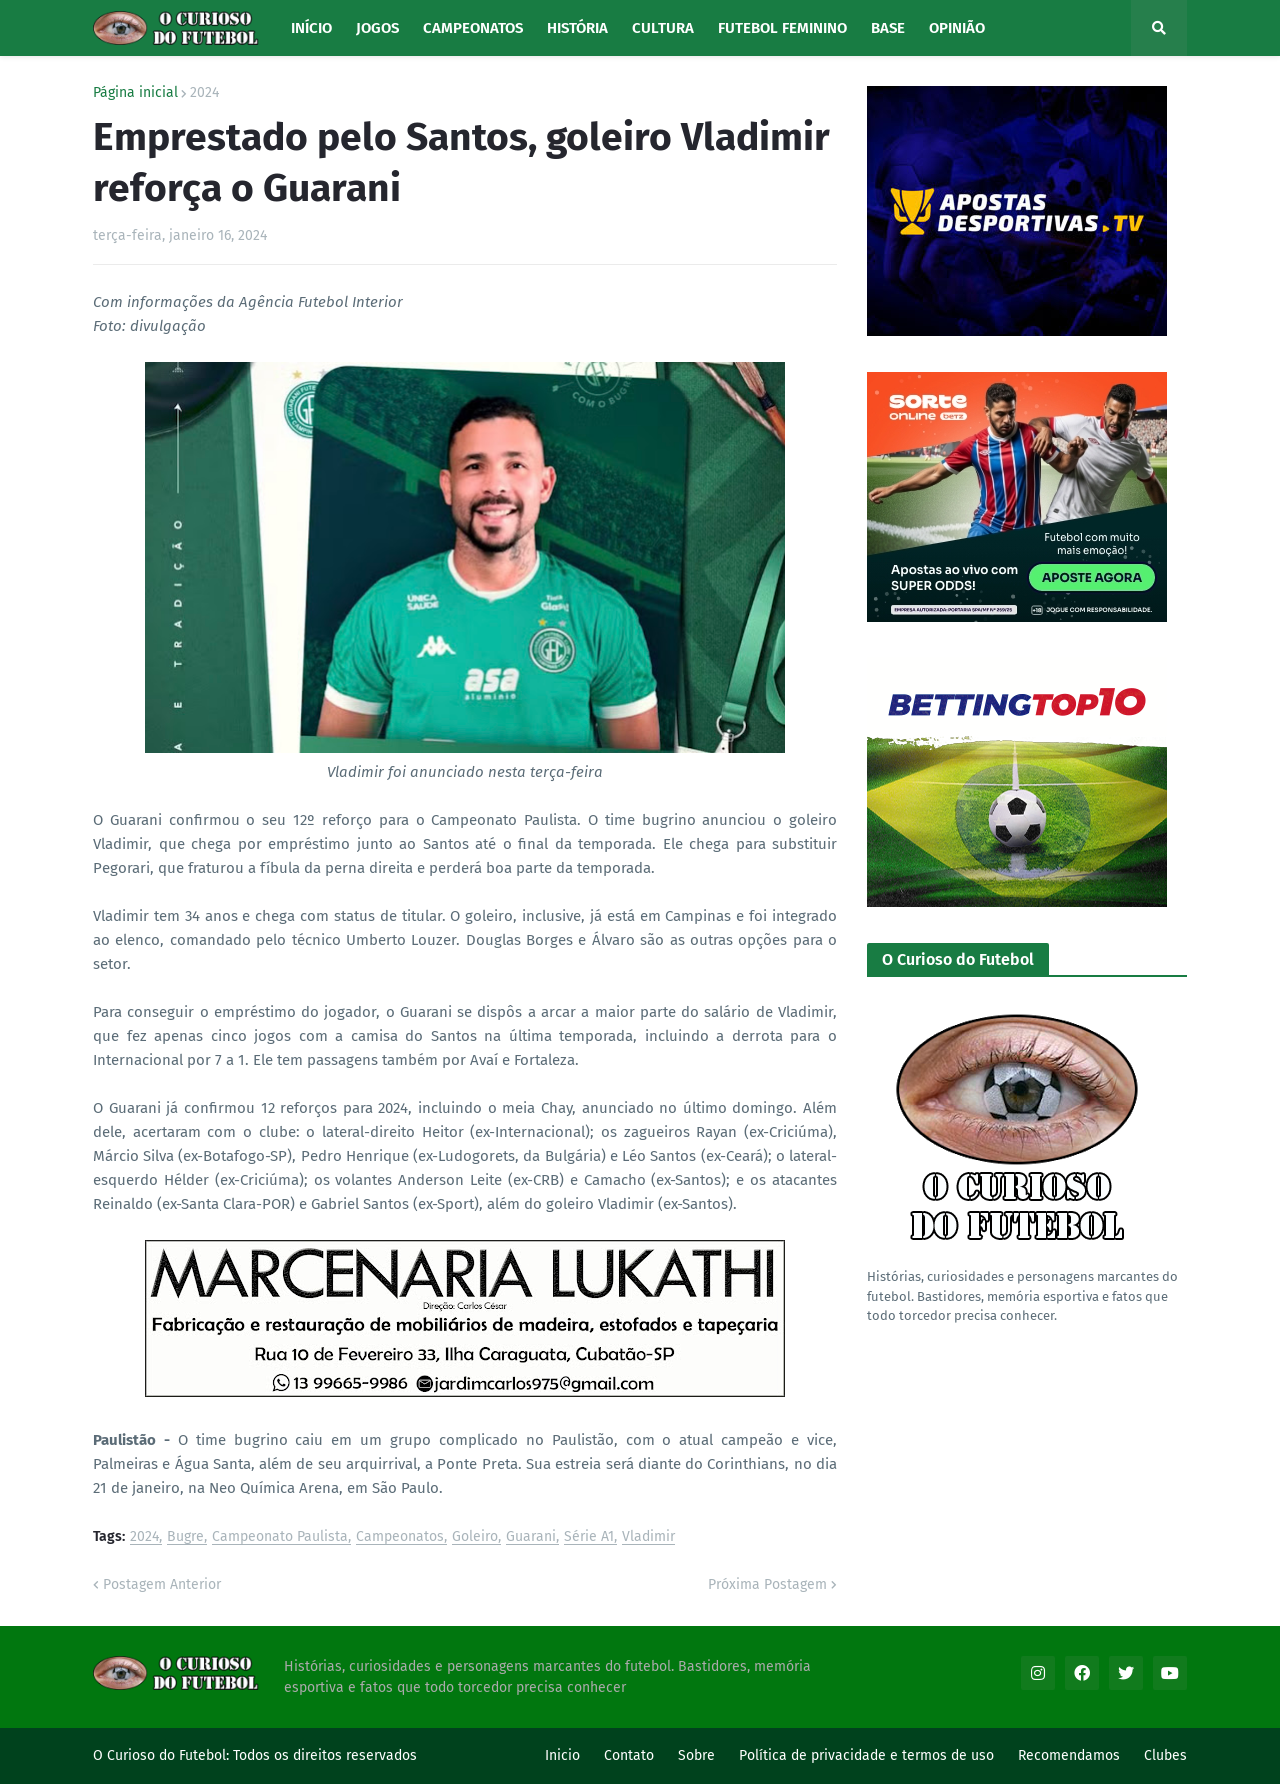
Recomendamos (1069, 1755)
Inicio (562, 1755)
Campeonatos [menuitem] (473, 28)
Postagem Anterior (162, 1584)
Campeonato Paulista (280, 1537)
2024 (204, 93)
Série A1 (589, 1537)
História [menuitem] (577, 28)
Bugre (185, 1537)
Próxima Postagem (767, 1584)
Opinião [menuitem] (957, 28)
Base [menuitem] (888, 28)
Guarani (531, 1537)
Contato (629, 1755)
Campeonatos (400, 1537)
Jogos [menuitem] (377, 28)
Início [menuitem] (311, 28)
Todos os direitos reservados (325, 1755)
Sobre (696, 1755)
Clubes (1165, 1755)
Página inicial (135, 93)
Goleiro (475, 1537)
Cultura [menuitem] (663, 28)
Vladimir (648, 1537)
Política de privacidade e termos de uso (866, 1755)
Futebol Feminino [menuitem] (782, 28)
